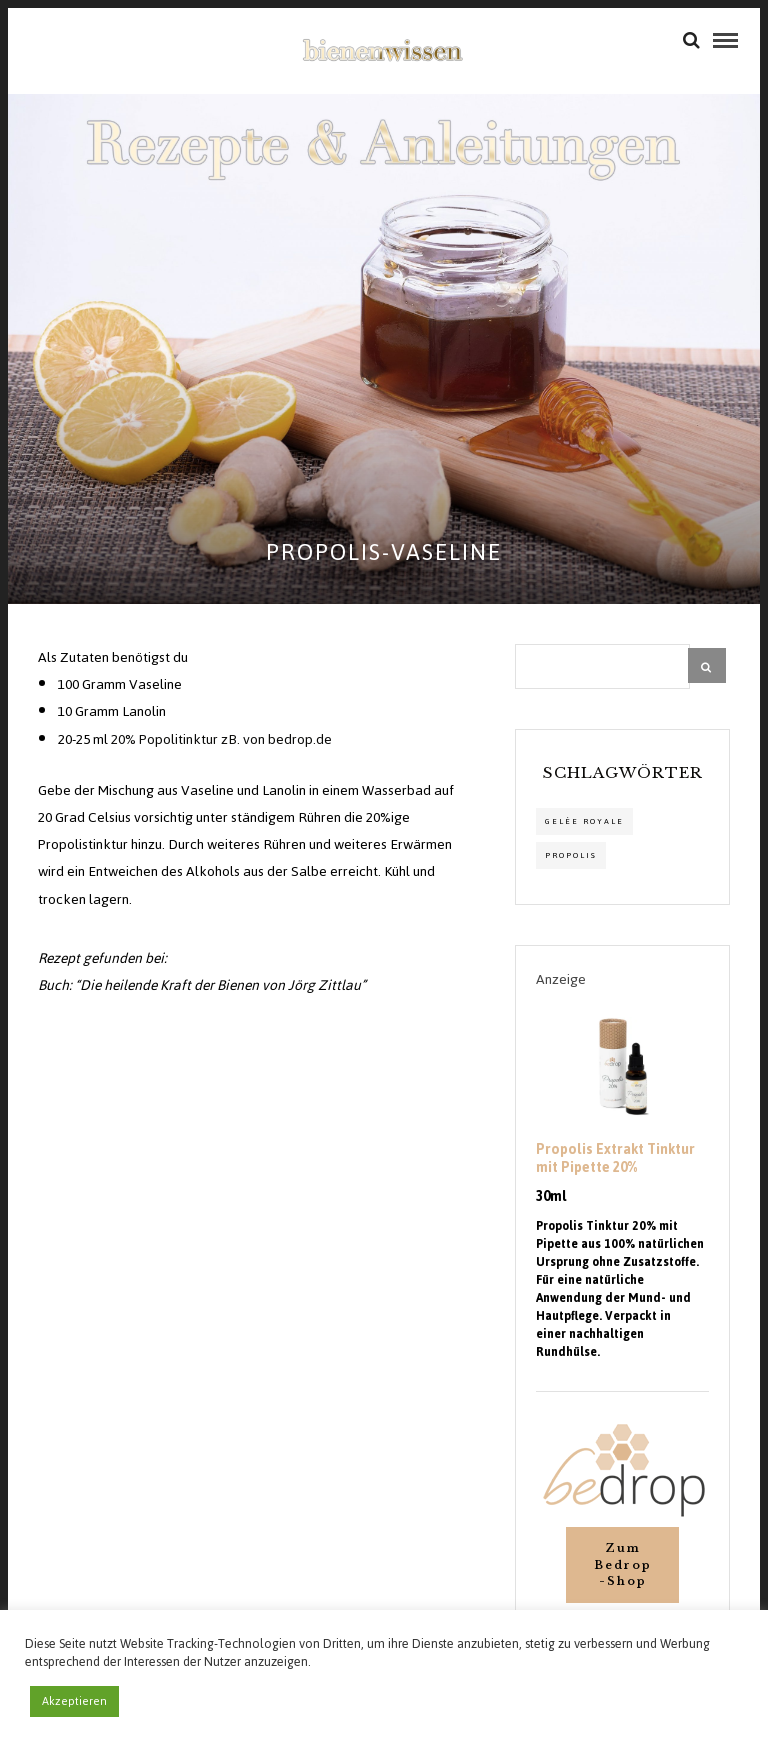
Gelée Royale (584, 821)
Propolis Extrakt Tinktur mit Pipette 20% (615, 1159)
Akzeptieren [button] (74, 1701)
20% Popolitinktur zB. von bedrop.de (221, 739)
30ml (551, 1197)
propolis (571, 855)
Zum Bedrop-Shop (623, 1564)
